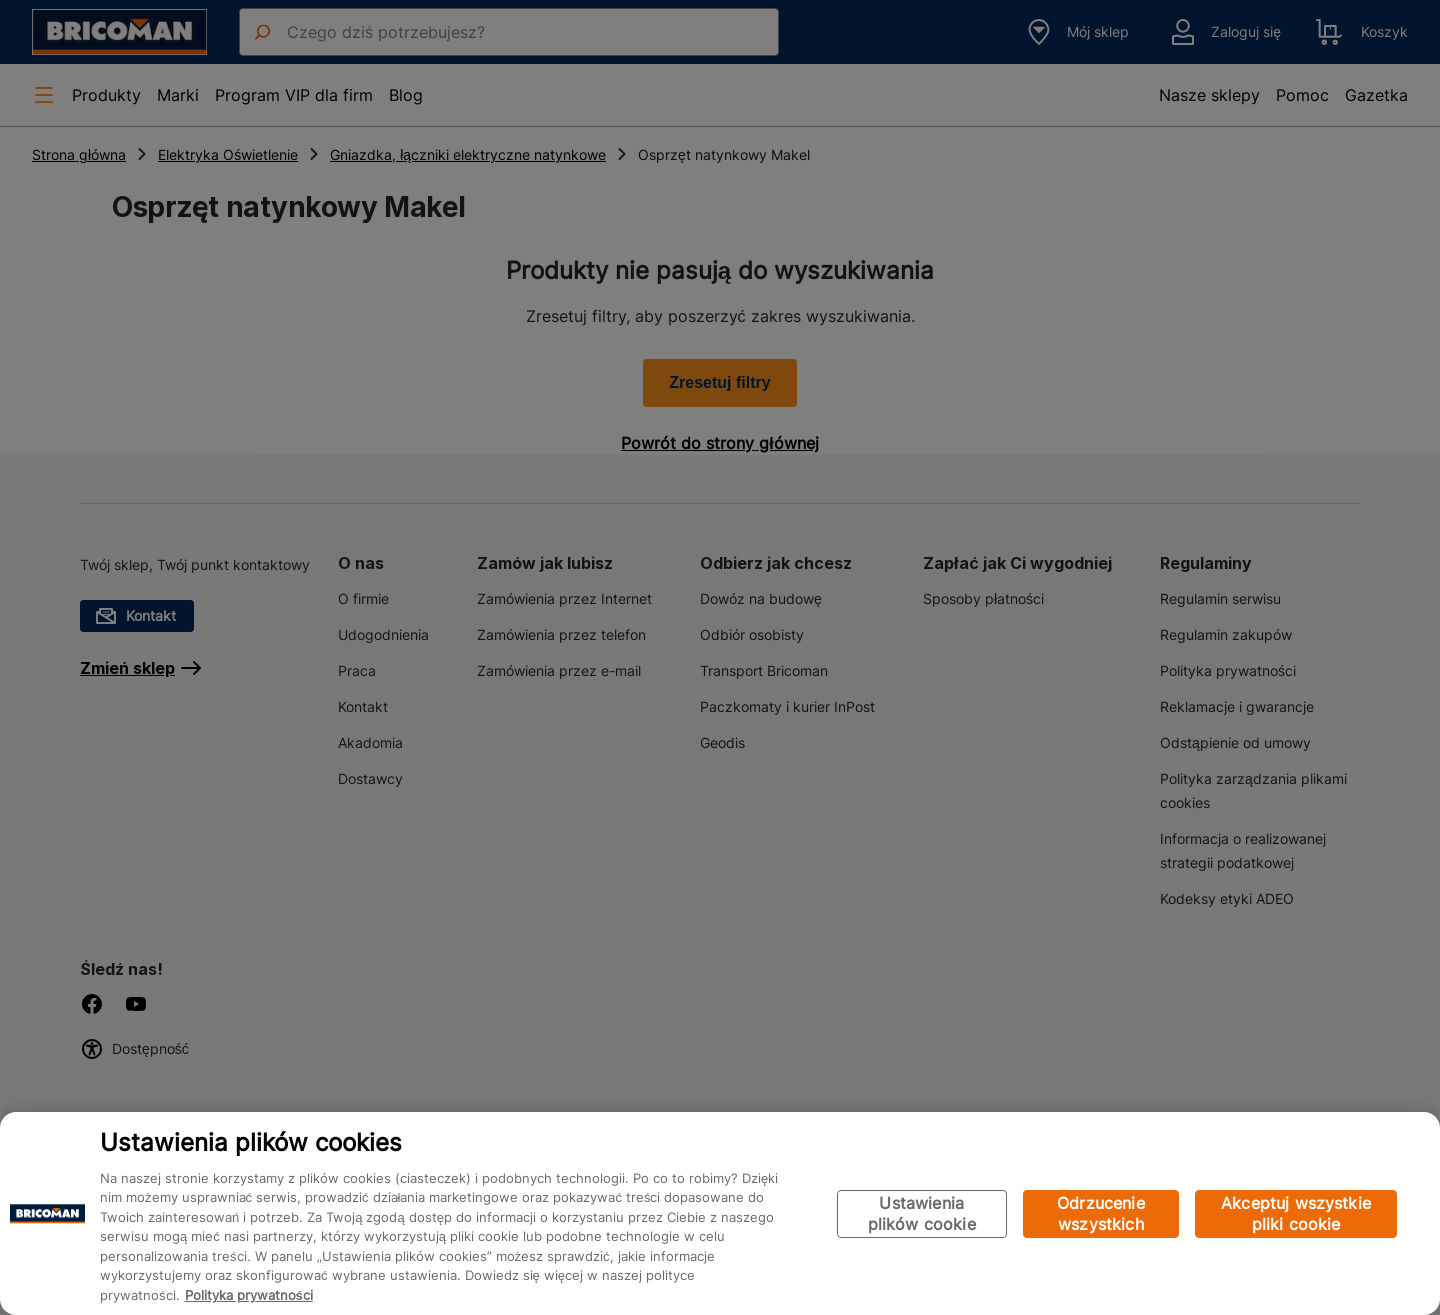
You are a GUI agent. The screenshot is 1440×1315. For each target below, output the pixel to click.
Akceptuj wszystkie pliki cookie (1296, 1213)
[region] (720, 1213)
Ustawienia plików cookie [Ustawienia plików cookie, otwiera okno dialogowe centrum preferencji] (922, 1213)
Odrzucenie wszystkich (1101, 1213)
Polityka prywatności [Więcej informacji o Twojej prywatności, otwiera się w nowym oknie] (249, 1295)
